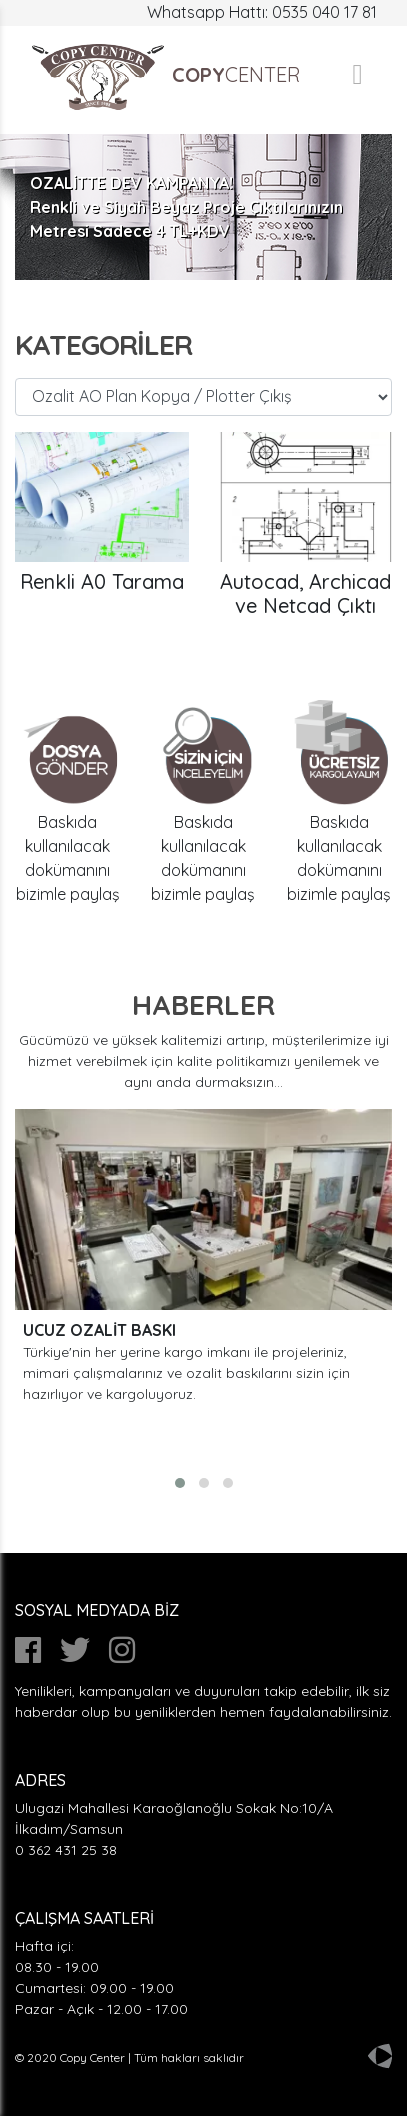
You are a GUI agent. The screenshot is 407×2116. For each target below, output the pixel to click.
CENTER (165, 77)
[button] (180, 1483)
